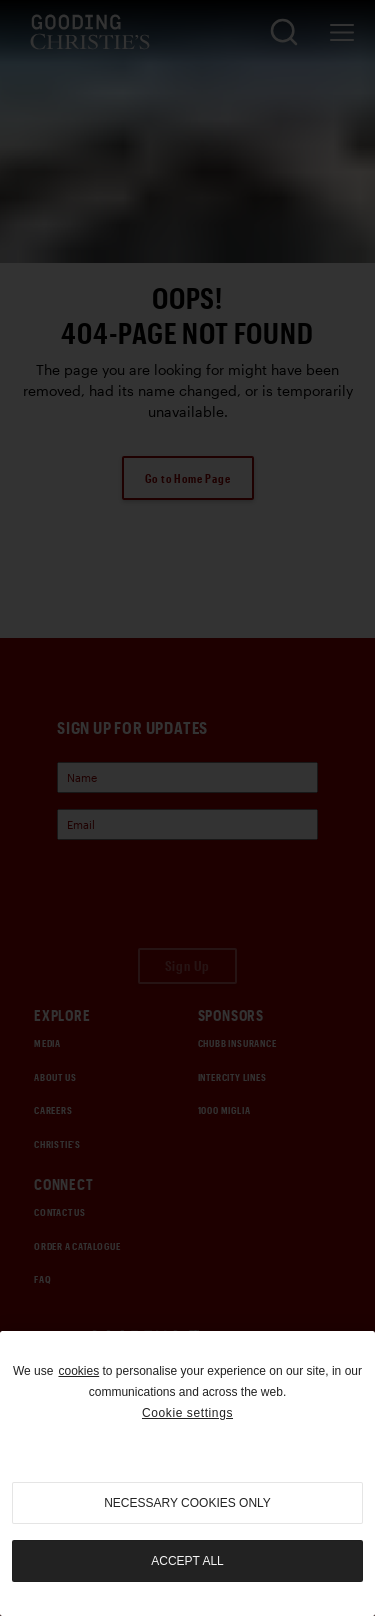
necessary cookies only (187, 1503)
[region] (187, 1473)
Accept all (187, 1561)
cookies (78, 1371)
